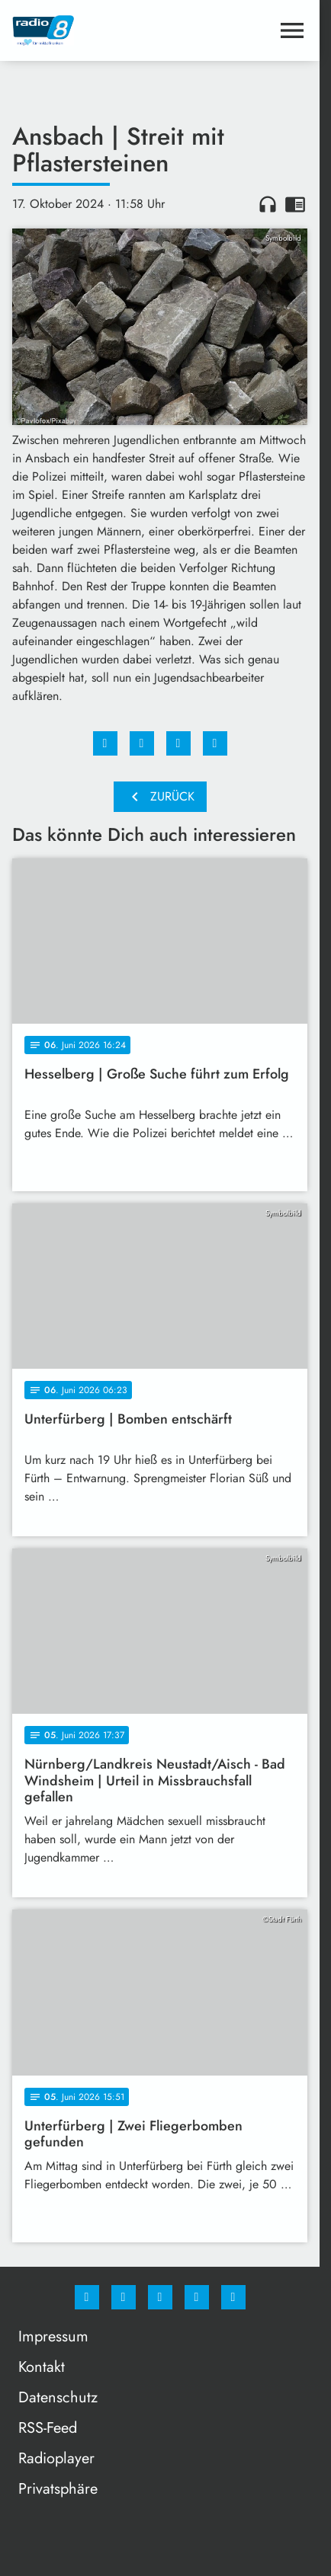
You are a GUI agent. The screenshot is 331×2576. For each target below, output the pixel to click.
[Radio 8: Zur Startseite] (86, 30)
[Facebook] (87, 2297)
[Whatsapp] (160, 2297)
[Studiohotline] (197, 2297)
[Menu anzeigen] (292, 30)
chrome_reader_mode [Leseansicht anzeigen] (295, 204)
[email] (233, 2297)
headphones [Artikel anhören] (267, 204)
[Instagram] (123, 2297)
